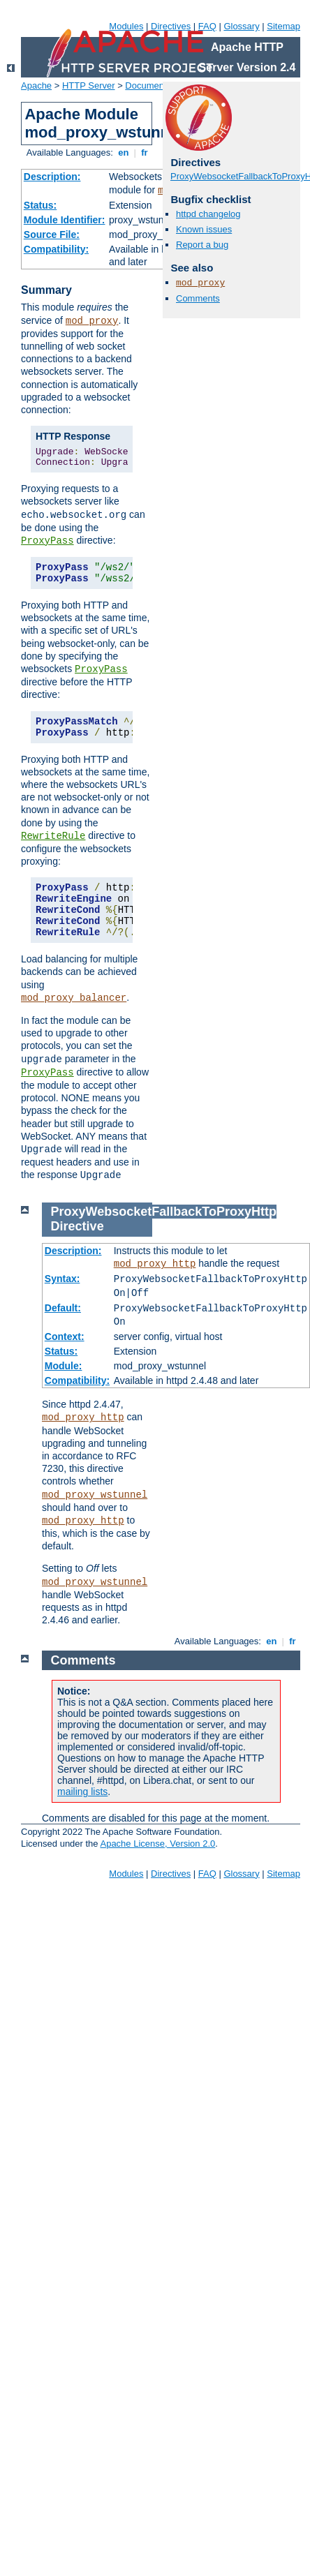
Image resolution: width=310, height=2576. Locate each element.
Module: (63, 1365)
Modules (126, 26)
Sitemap (283, 26)
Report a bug (202, 244)
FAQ (207, 26)
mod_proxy (92, 321)
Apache (36, 85)
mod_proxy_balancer (73, 998)
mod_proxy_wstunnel (94, 1495)
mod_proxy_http (155, 1264)
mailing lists (82, 1791)
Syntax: (62, 1278)
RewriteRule (53, 836)
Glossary (241, 26)
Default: (63, 1307)
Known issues (204, 229)
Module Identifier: (64, 219)
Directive (77, 1226)
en (123, 152)
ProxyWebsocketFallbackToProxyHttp (163, 1212)
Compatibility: (56, 249)
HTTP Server (88, 85)
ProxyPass (47, 540)
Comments (198, 298)
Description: (52, 176)
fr (145, 152)
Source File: (52, 234)
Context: (64, 1336)
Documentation (155, 85)
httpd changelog (208, 214)
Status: (40, 205)
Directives (171, 26)
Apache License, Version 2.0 (157, 1843)
